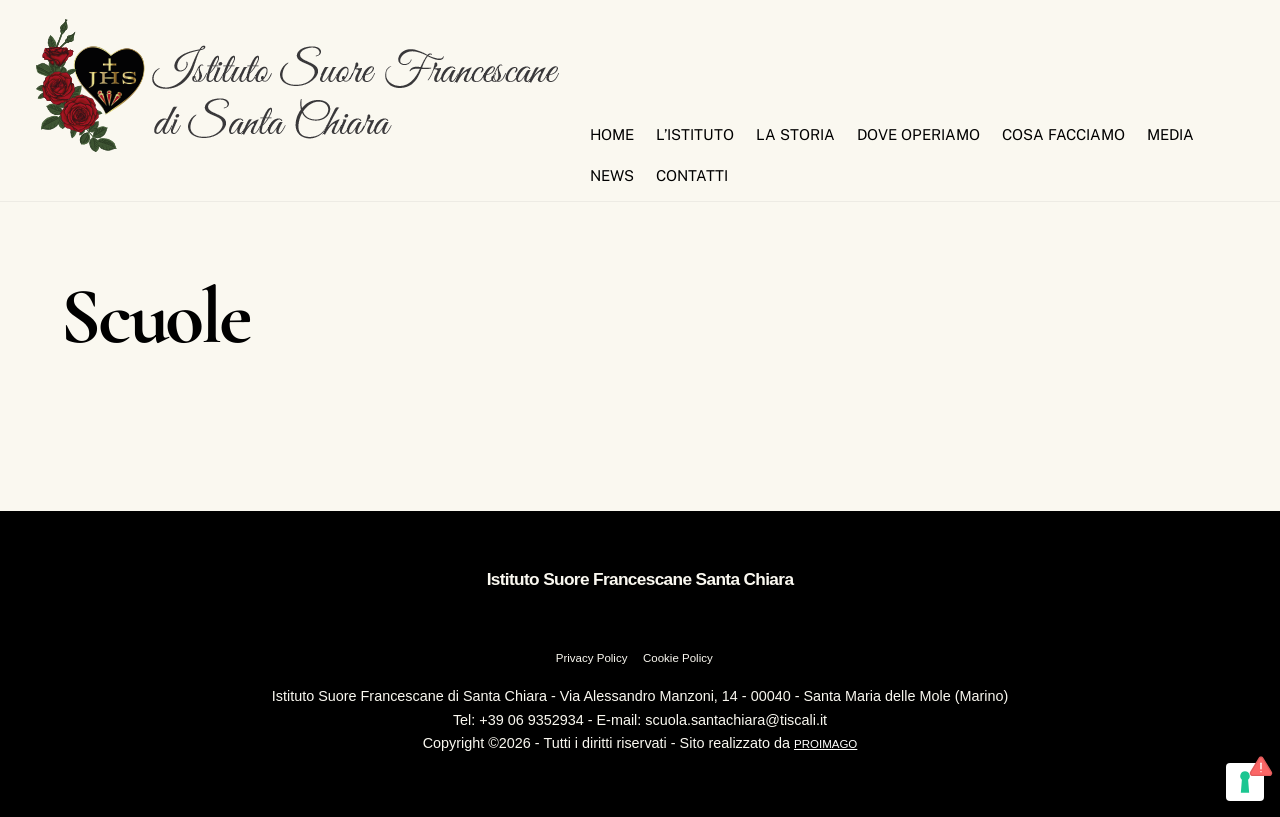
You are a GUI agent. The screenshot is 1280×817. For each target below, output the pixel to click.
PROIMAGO (825, 744)
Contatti (692, 175)
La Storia (795, 134)
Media (1170, 134)
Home (612, 134)
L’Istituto (695, 134)
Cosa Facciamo (1063, 134)
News (612, 175)
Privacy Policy (592, 658)
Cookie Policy (678, 658)
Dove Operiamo (918, 134)
